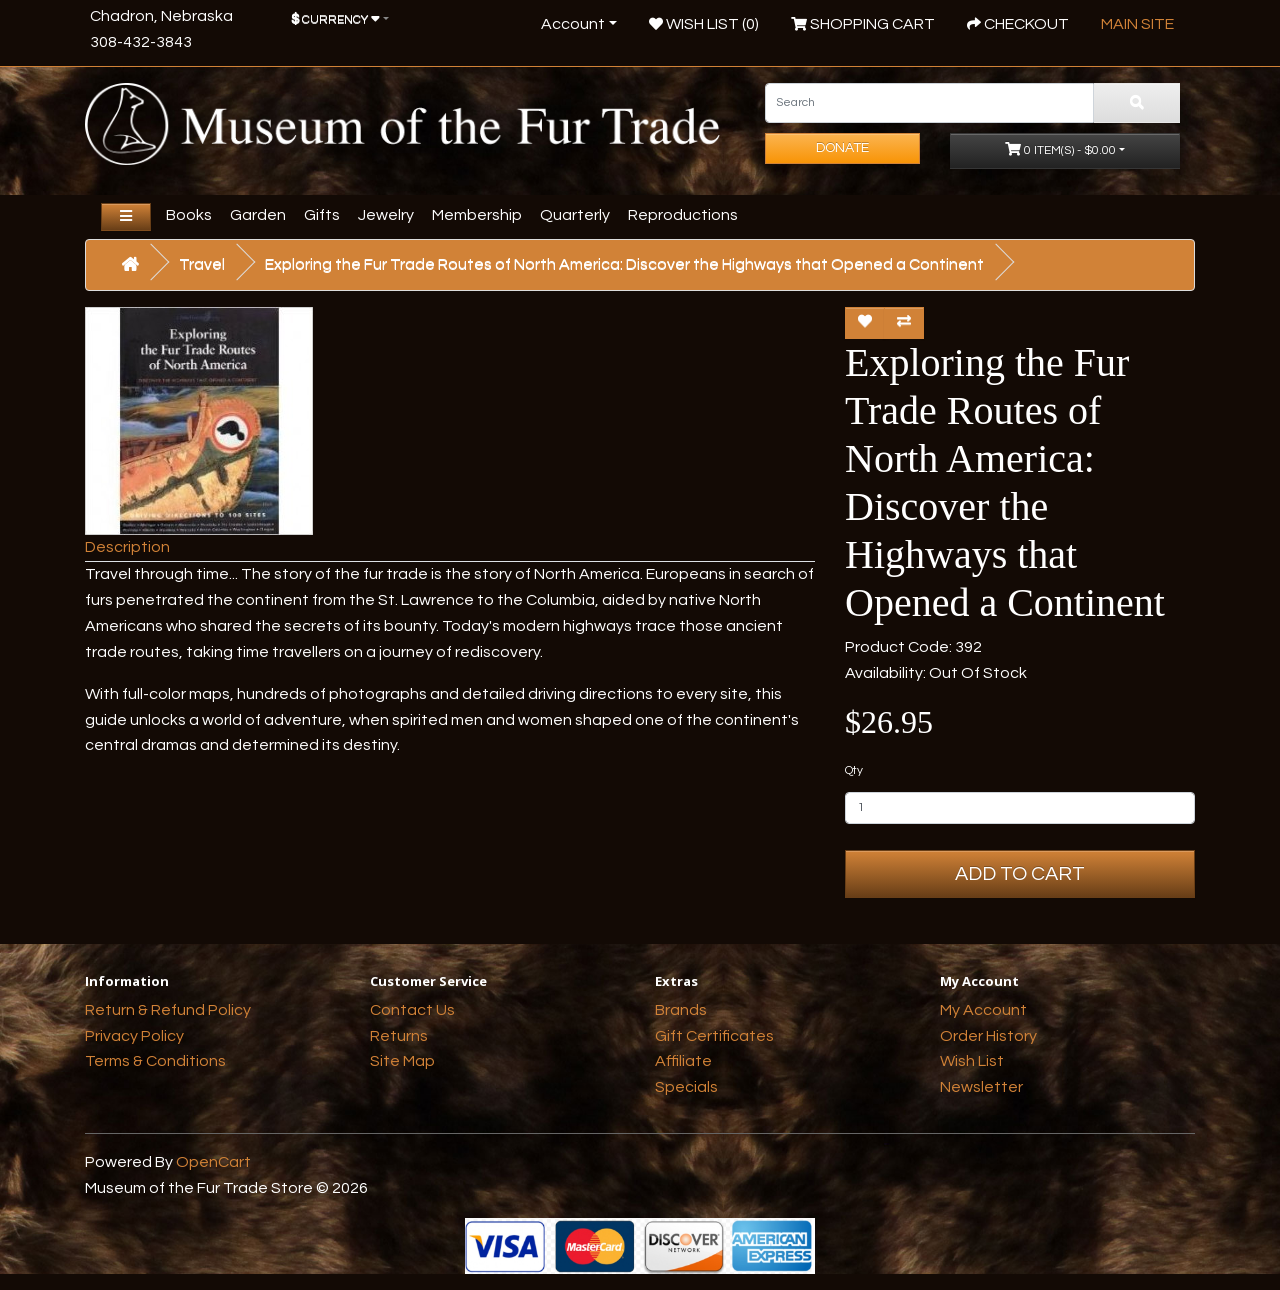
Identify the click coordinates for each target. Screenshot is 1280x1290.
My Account (983, 1010)
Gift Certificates (714, 1036)
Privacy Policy (134, 1036)
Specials (686, 1087)
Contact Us (412, 1010)
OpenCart (213, 1162)
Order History (988, 1036)
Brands (681, 1010)
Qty (854, 770)
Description (127, 547)
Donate (842, 148)
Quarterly (575, 215)
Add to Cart (1020, 874)
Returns (399, 1036)
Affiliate (683, 1061)
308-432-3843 (141, 42)
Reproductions (683, 215)
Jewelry (386, 215)
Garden (258, 215)
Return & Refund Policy (168, 1010)
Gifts (322, 215)
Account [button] (573, 24)
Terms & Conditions (155, 1061)
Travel (202, 264)
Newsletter (981, 1087)
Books (189, 215)
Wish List (972, 1061)
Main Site (1137, 24)
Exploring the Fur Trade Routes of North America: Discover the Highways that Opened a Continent (624, 264)
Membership (477, 215)
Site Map (402, 1061)
